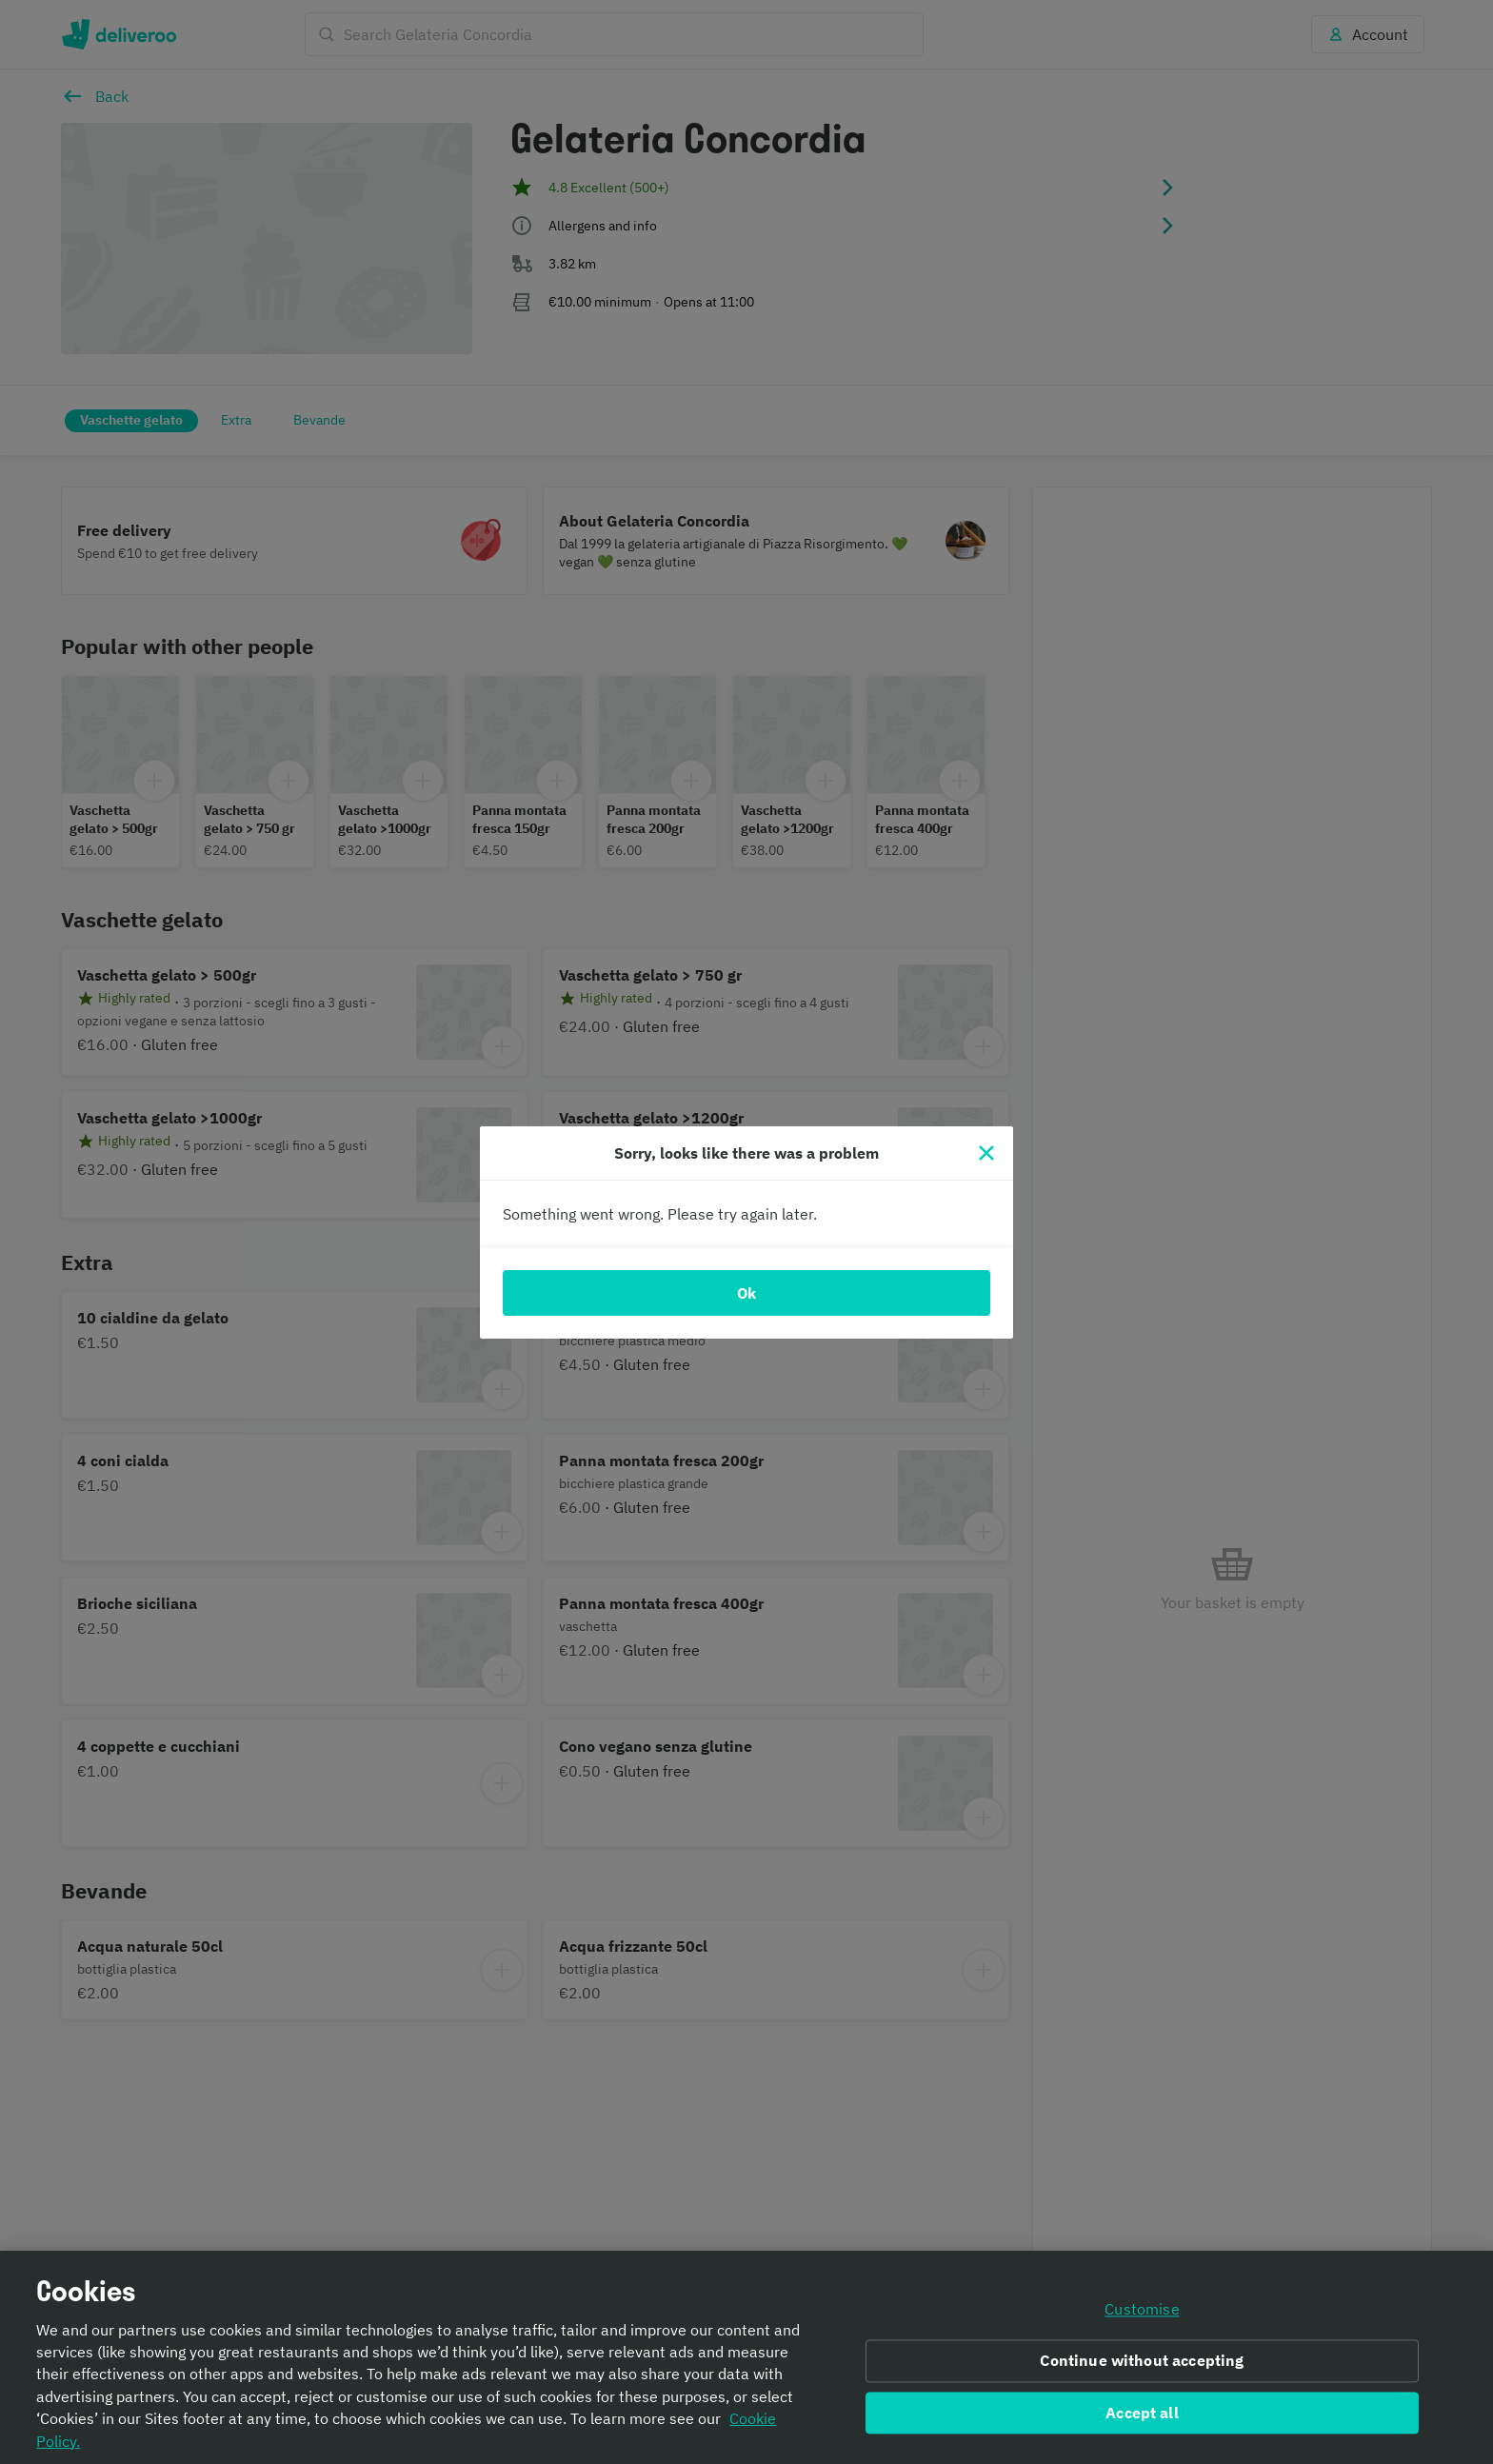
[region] (746, 2357)
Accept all (1142, 2412)
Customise (1142, 2308)
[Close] (986, 1153)
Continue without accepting (1142, 2360)
